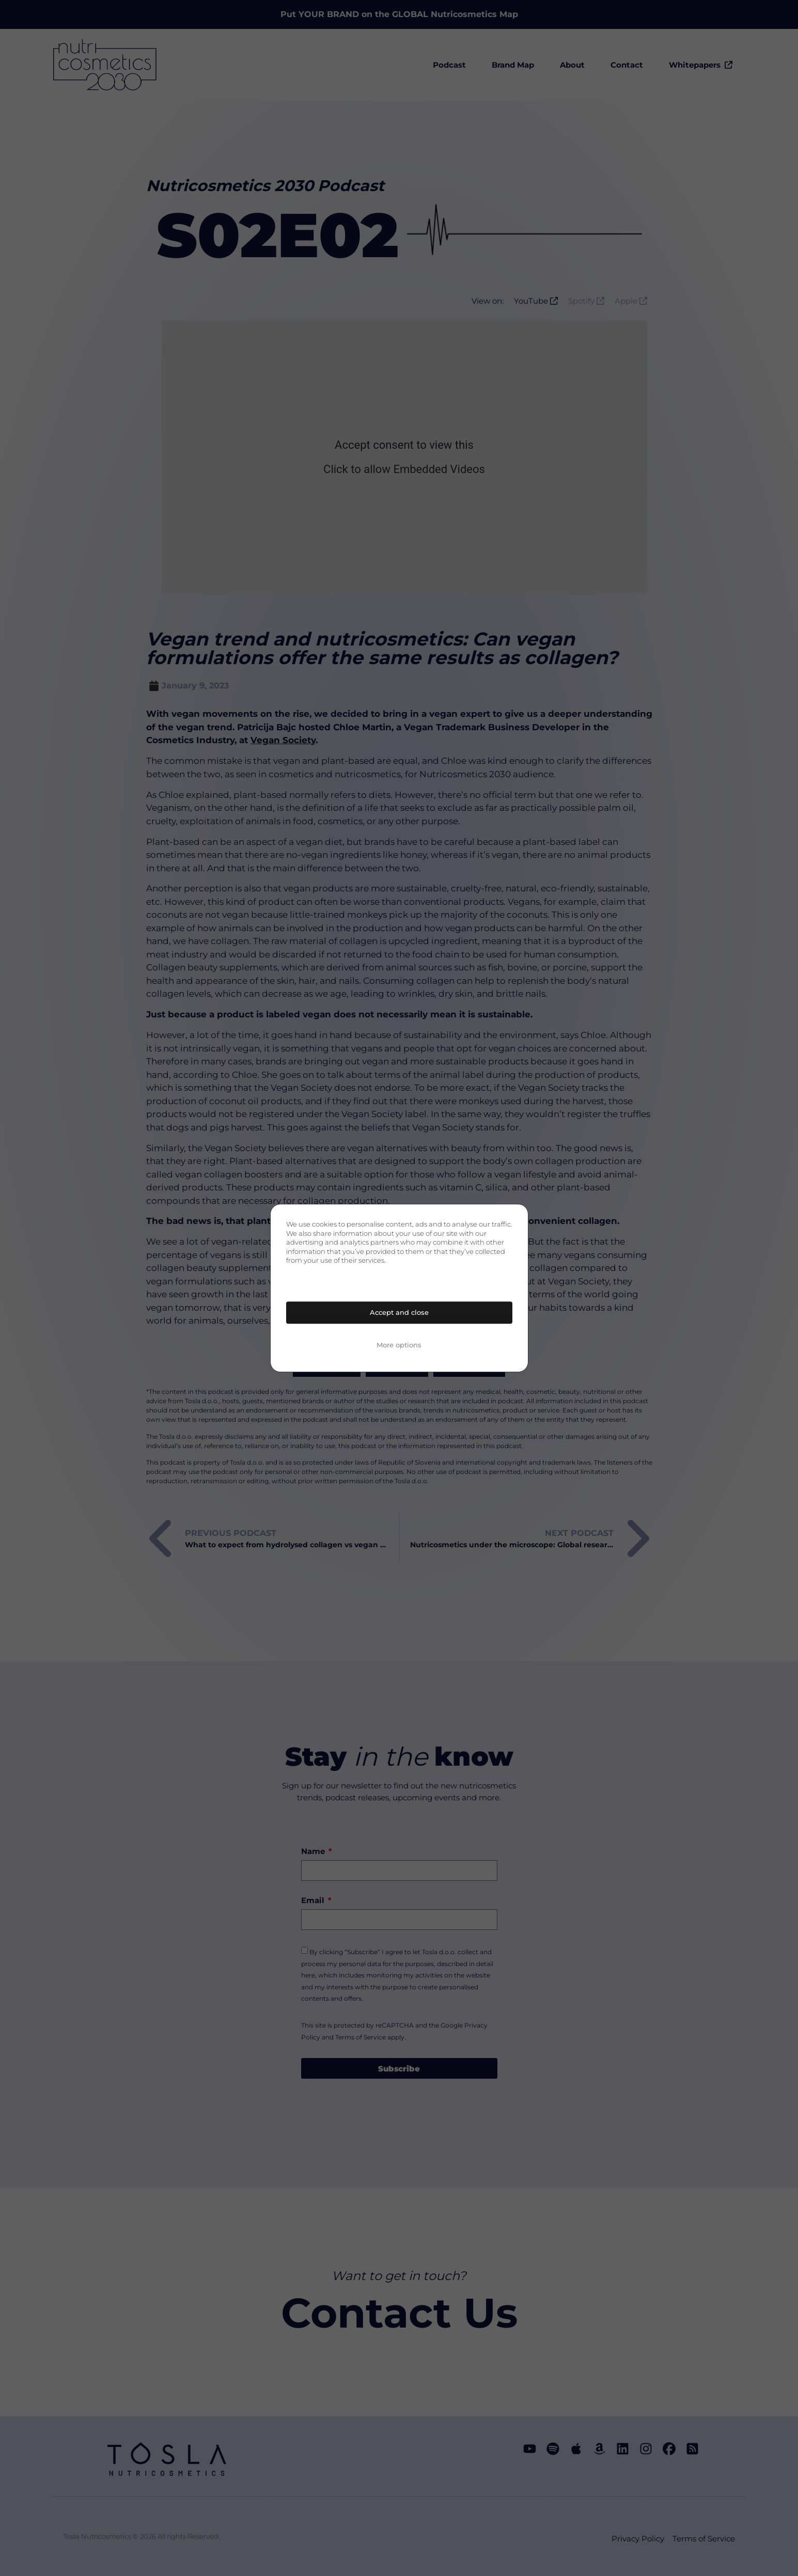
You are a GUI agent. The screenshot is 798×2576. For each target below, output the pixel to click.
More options (399, 1345)
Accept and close (399, 1312)
